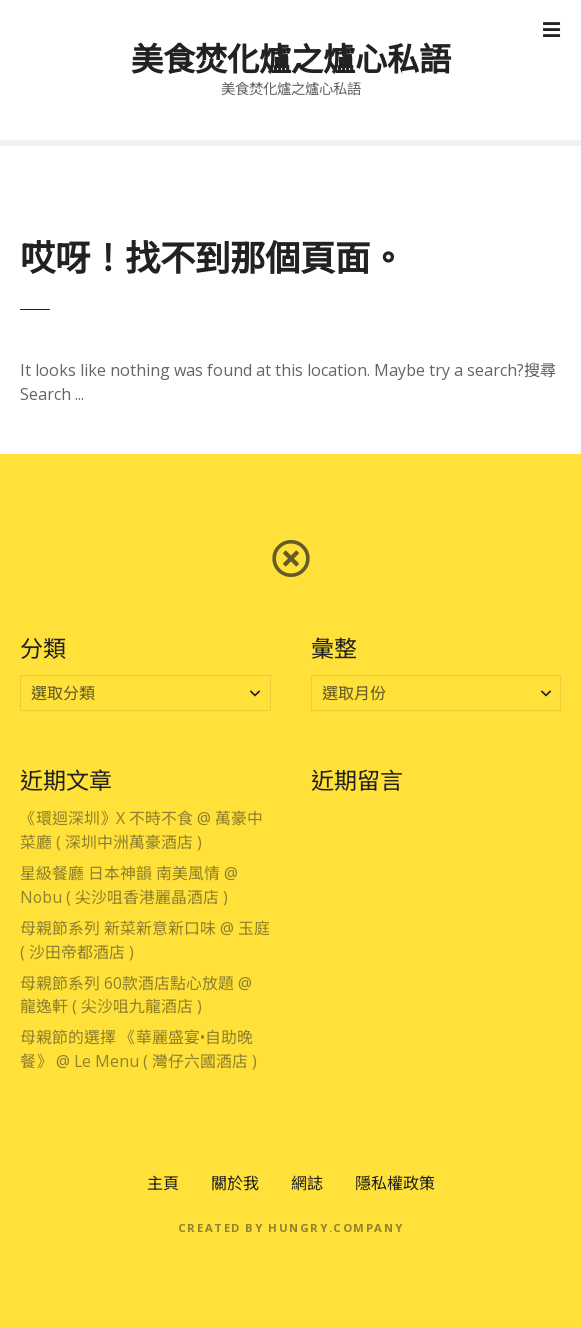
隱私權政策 (395, 1183)
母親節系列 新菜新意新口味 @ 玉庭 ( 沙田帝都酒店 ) (145, 940)
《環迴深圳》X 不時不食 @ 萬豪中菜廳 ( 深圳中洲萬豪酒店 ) (141, 830)
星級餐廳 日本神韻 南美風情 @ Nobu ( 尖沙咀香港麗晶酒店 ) (129, 885)
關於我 (235, 1183)
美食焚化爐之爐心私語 (291, 58)
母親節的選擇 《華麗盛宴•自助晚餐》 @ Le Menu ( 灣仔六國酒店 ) (138, 1049)
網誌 (307, 1183)
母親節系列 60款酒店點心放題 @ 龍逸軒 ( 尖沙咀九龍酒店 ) (136, 995)
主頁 (163, 1183)
